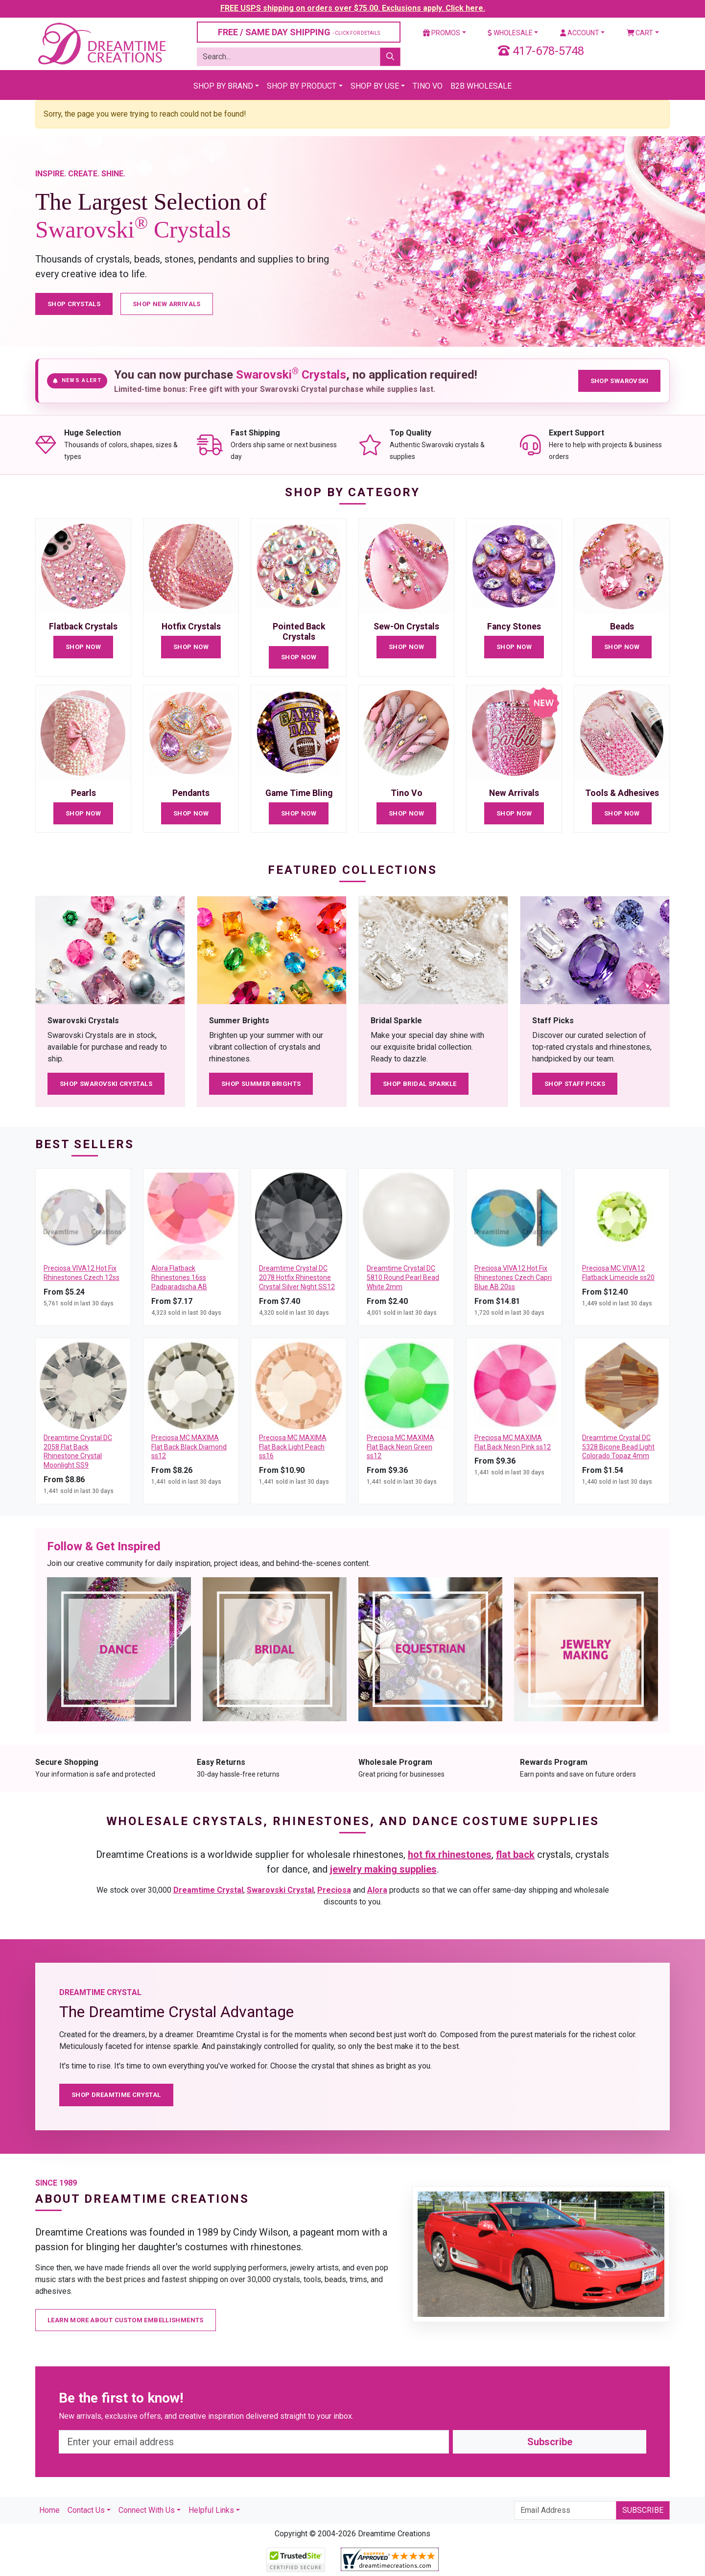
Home (49, 2510)
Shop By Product (301, 86)
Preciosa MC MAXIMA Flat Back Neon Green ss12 (400, 1447)
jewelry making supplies (383, 1869)
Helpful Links (211, 2510)
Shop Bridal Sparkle (419, 1083)
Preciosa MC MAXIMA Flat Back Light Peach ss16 (293, 1447)
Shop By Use (375, 86)
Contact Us (86, 2510)
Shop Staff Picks (574, 1083)
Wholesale (510, 33)
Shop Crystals (73, 304)
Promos (441, 33)
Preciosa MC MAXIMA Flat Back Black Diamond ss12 (189, 1447)
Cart (640, 33)
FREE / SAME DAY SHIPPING (299, 32)
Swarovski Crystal (280, 1890)
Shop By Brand (223, 86)
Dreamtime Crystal (208, 1890)
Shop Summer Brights (261, 1083)
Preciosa (334, 1890)
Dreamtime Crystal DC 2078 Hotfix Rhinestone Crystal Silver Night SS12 (297, 1277)
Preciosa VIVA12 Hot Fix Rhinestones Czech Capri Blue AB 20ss (513, 1277)
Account (579, 33)
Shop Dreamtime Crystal (116, 2094)
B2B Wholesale (481, 86)
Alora (377, 1890)
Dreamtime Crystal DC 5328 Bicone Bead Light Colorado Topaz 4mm (618, 1447)
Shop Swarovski (619, 381)
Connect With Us (146, 2510)
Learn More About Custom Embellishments (125, 2320)
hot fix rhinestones (450, 1854)
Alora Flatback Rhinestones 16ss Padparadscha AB (179, 1277)
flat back (515, 1854)
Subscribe (549, 2442)
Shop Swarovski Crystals (106, 1083)
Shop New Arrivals (167, 304)
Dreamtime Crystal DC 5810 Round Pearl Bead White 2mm (403, 1277)
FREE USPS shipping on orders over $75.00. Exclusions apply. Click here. (352, 8)
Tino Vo (428, 86)
